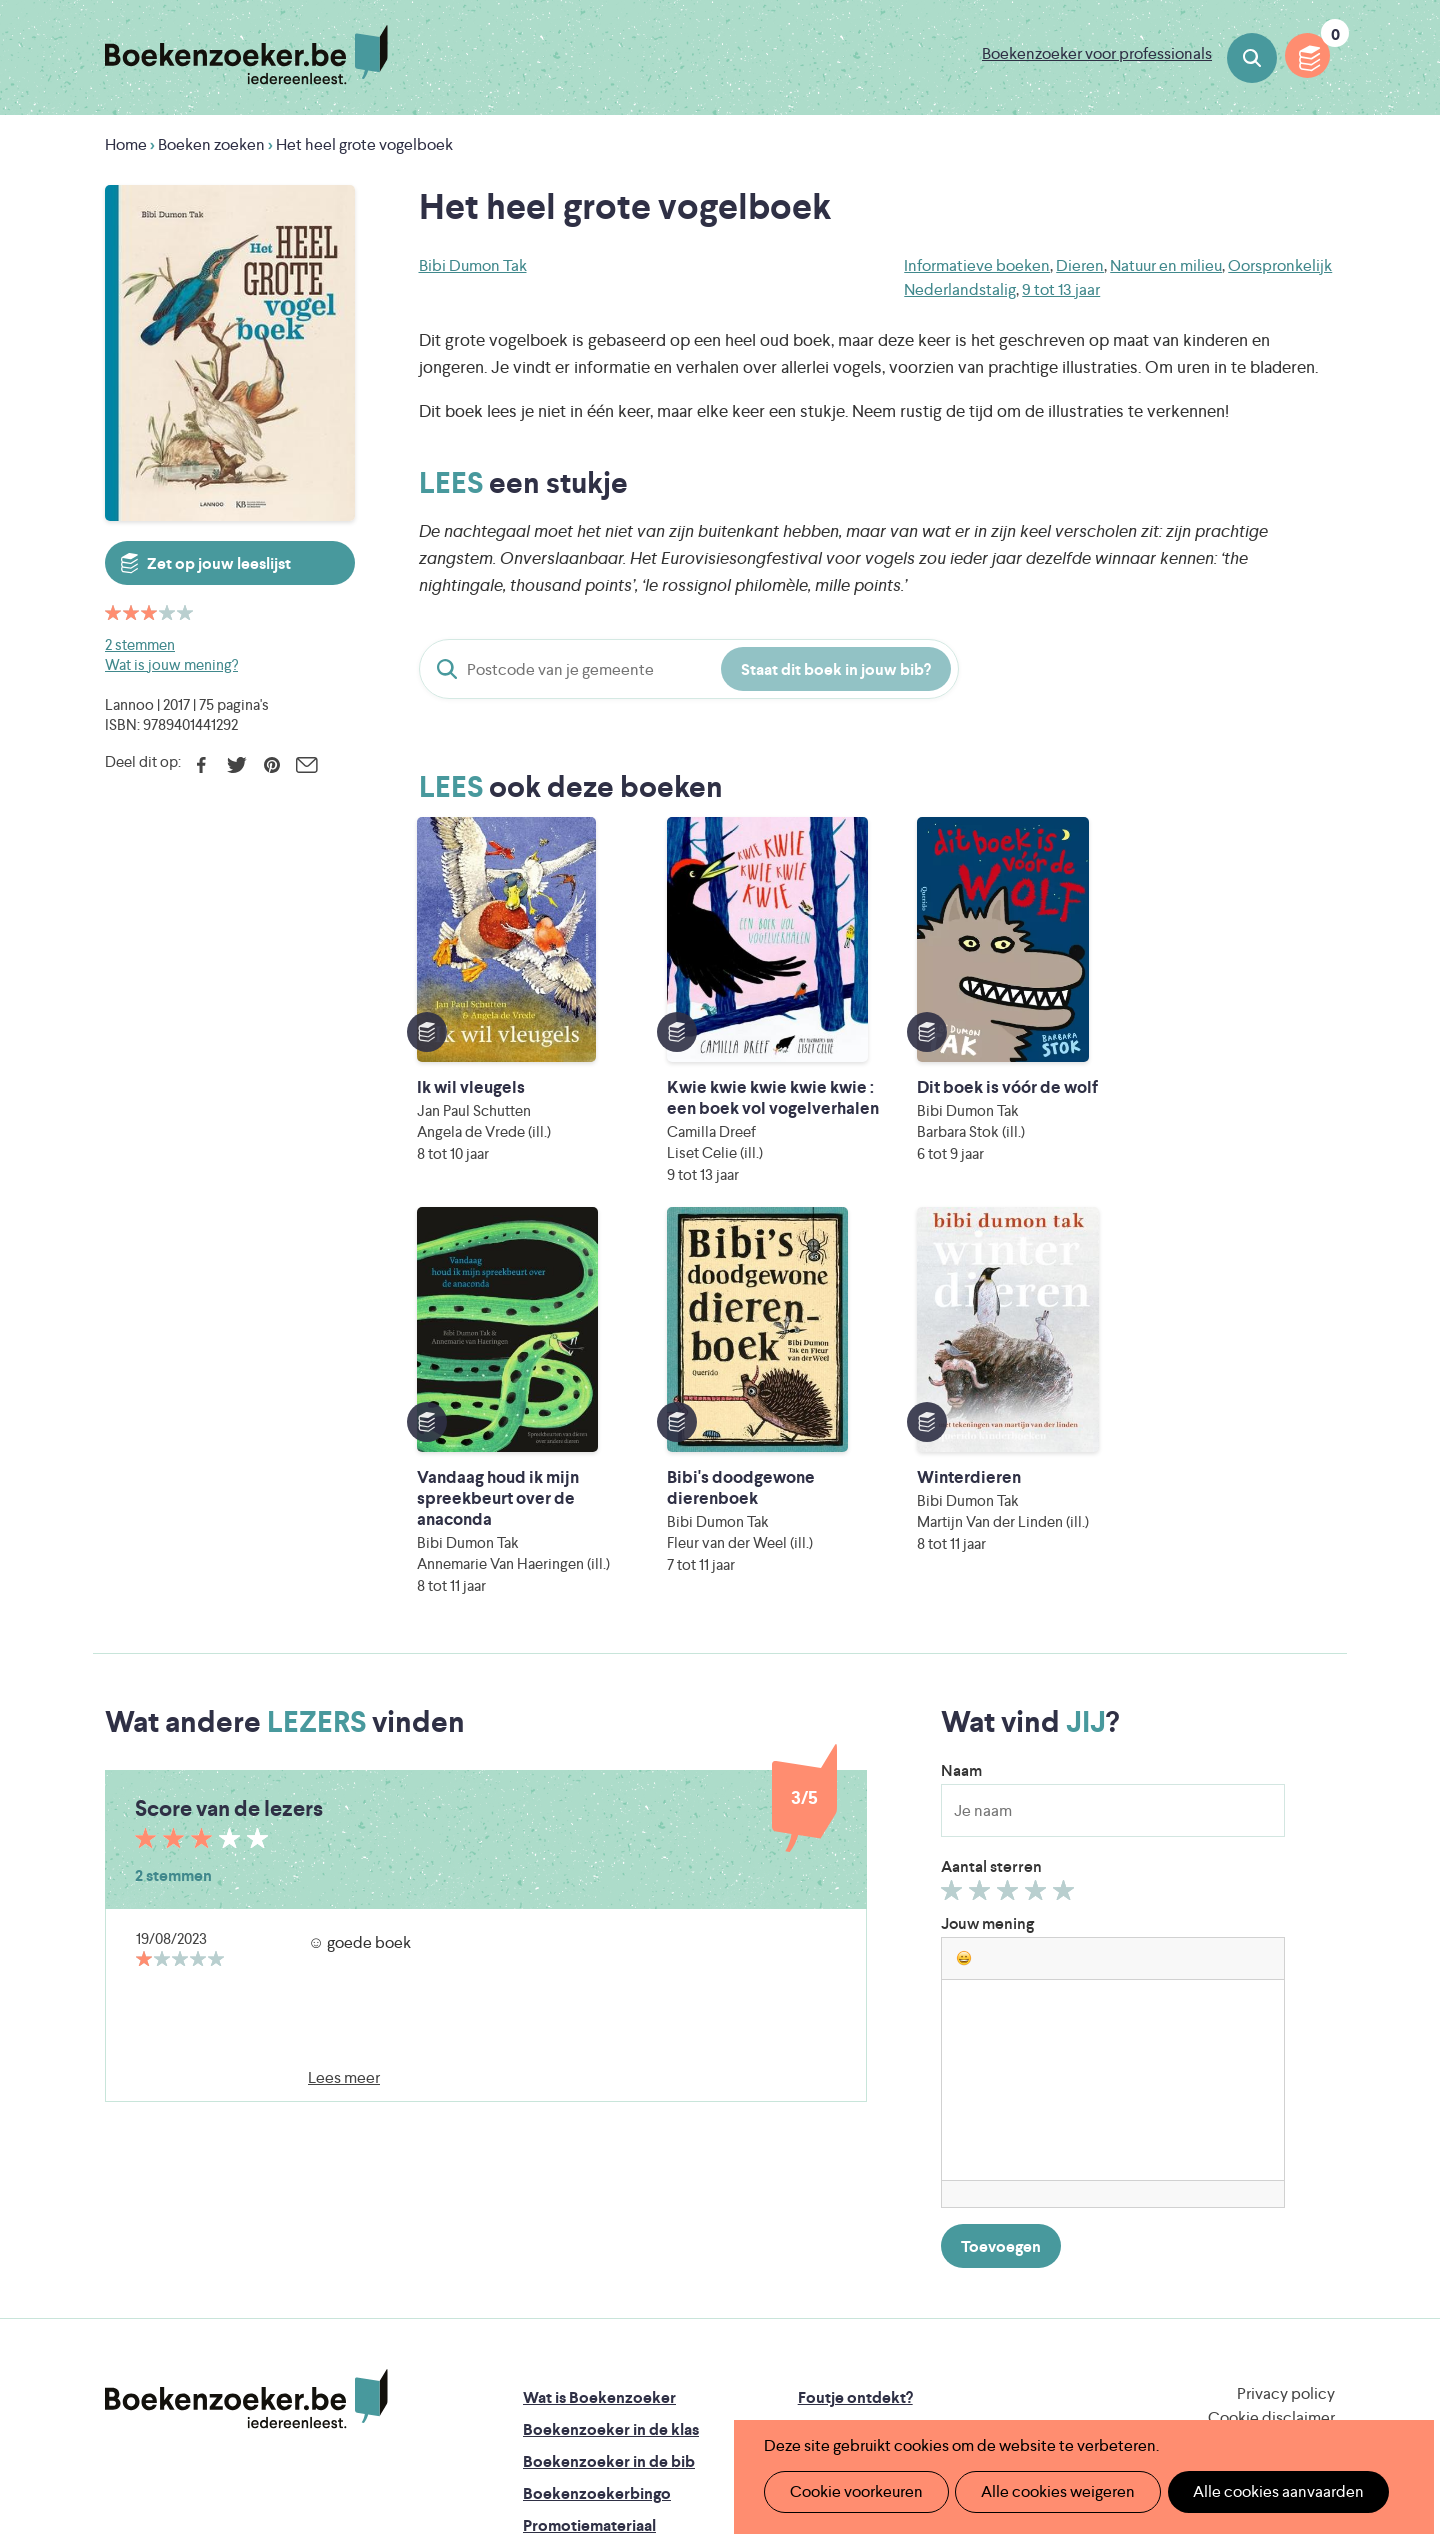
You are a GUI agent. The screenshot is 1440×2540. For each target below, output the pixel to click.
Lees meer (344, 1750)
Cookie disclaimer (1271, 2090)
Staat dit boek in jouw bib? (836, 669)
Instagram (1317, 2154)
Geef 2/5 (982, 1568)
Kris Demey (849, 2374)
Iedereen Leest (813, 2290)
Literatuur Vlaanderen (1241, 2290)
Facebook (201, 765)
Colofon (828, 2166)
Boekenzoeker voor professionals (1097, 53)
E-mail (306, 765)
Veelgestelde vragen (595, 2230)
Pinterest (271, 765)
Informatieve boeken (977, 265)
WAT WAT (704, 2346)
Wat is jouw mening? (171, 664)
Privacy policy (1286, 2066)
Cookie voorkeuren (851, 2491)
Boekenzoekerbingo (597, 2166)
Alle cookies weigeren (1045, 2491)
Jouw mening (987, 1596)
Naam (961, 1443)
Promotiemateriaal (589, 2198)
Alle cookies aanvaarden (1256, 2491)
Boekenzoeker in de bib (609, 2134)
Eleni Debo (672, 2374)
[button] (964, 1631)
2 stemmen (140, 644)
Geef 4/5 (1038, 1568)
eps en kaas (1031, 2374)
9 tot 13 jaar (1061, 289)
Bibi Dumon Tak (473, 265)
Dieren (1080, 265)
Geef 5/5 (1066, 1568)
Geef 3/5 (1010, 1568)
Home (126, 144)
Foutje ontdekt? (855, 2070)
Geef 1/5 (954, 1568)
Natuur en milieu (1166, 265)
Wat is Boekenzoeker (599, 2070)
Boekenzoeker (246, 55)
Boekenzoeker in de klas (611, 2102)
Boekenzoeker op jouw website (913, 2102)
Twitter (236, 765)
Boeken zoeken (1252, 58)
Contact (828, 2198)
